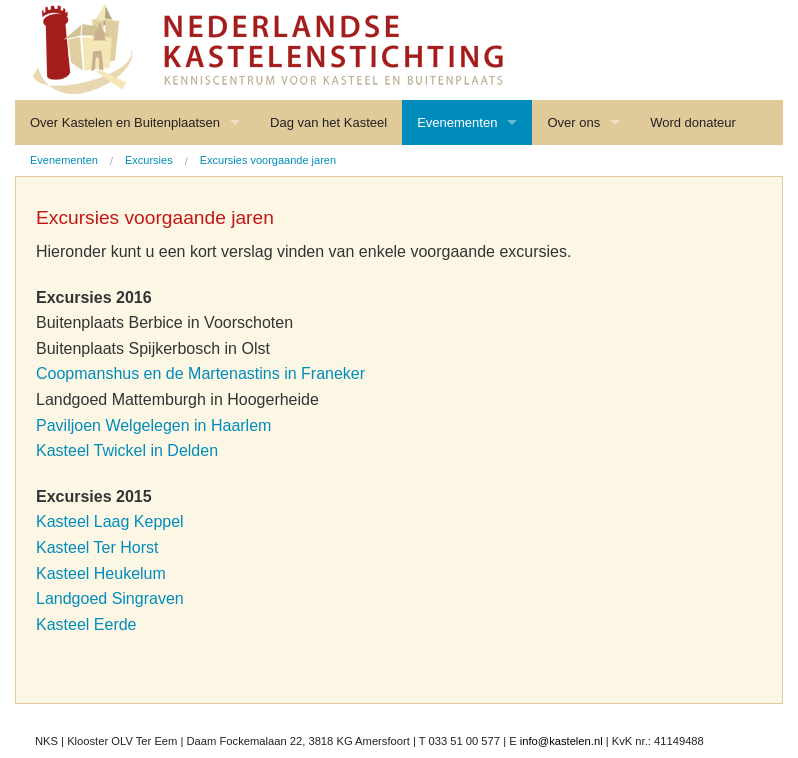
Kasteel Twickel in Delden (127, 450)
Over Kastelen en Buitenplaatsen (125, 122)
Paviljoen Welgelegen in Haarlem (153, 425)
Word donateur (693, 122)
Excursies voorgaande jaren (268, 160)
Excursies (149, 160)
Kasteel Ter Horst (97, 547)
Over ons (573, 122)
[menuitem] (64, 160)
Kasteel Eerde (86, 624)
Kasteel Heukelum (101, 573)
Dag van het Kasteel (328, 122)
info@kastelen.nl (561, 741)
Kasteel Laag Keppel (110, 521)
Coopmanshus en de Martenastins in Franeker (200, 373)
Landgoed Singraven (110, 598)
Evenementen (457, 122)
